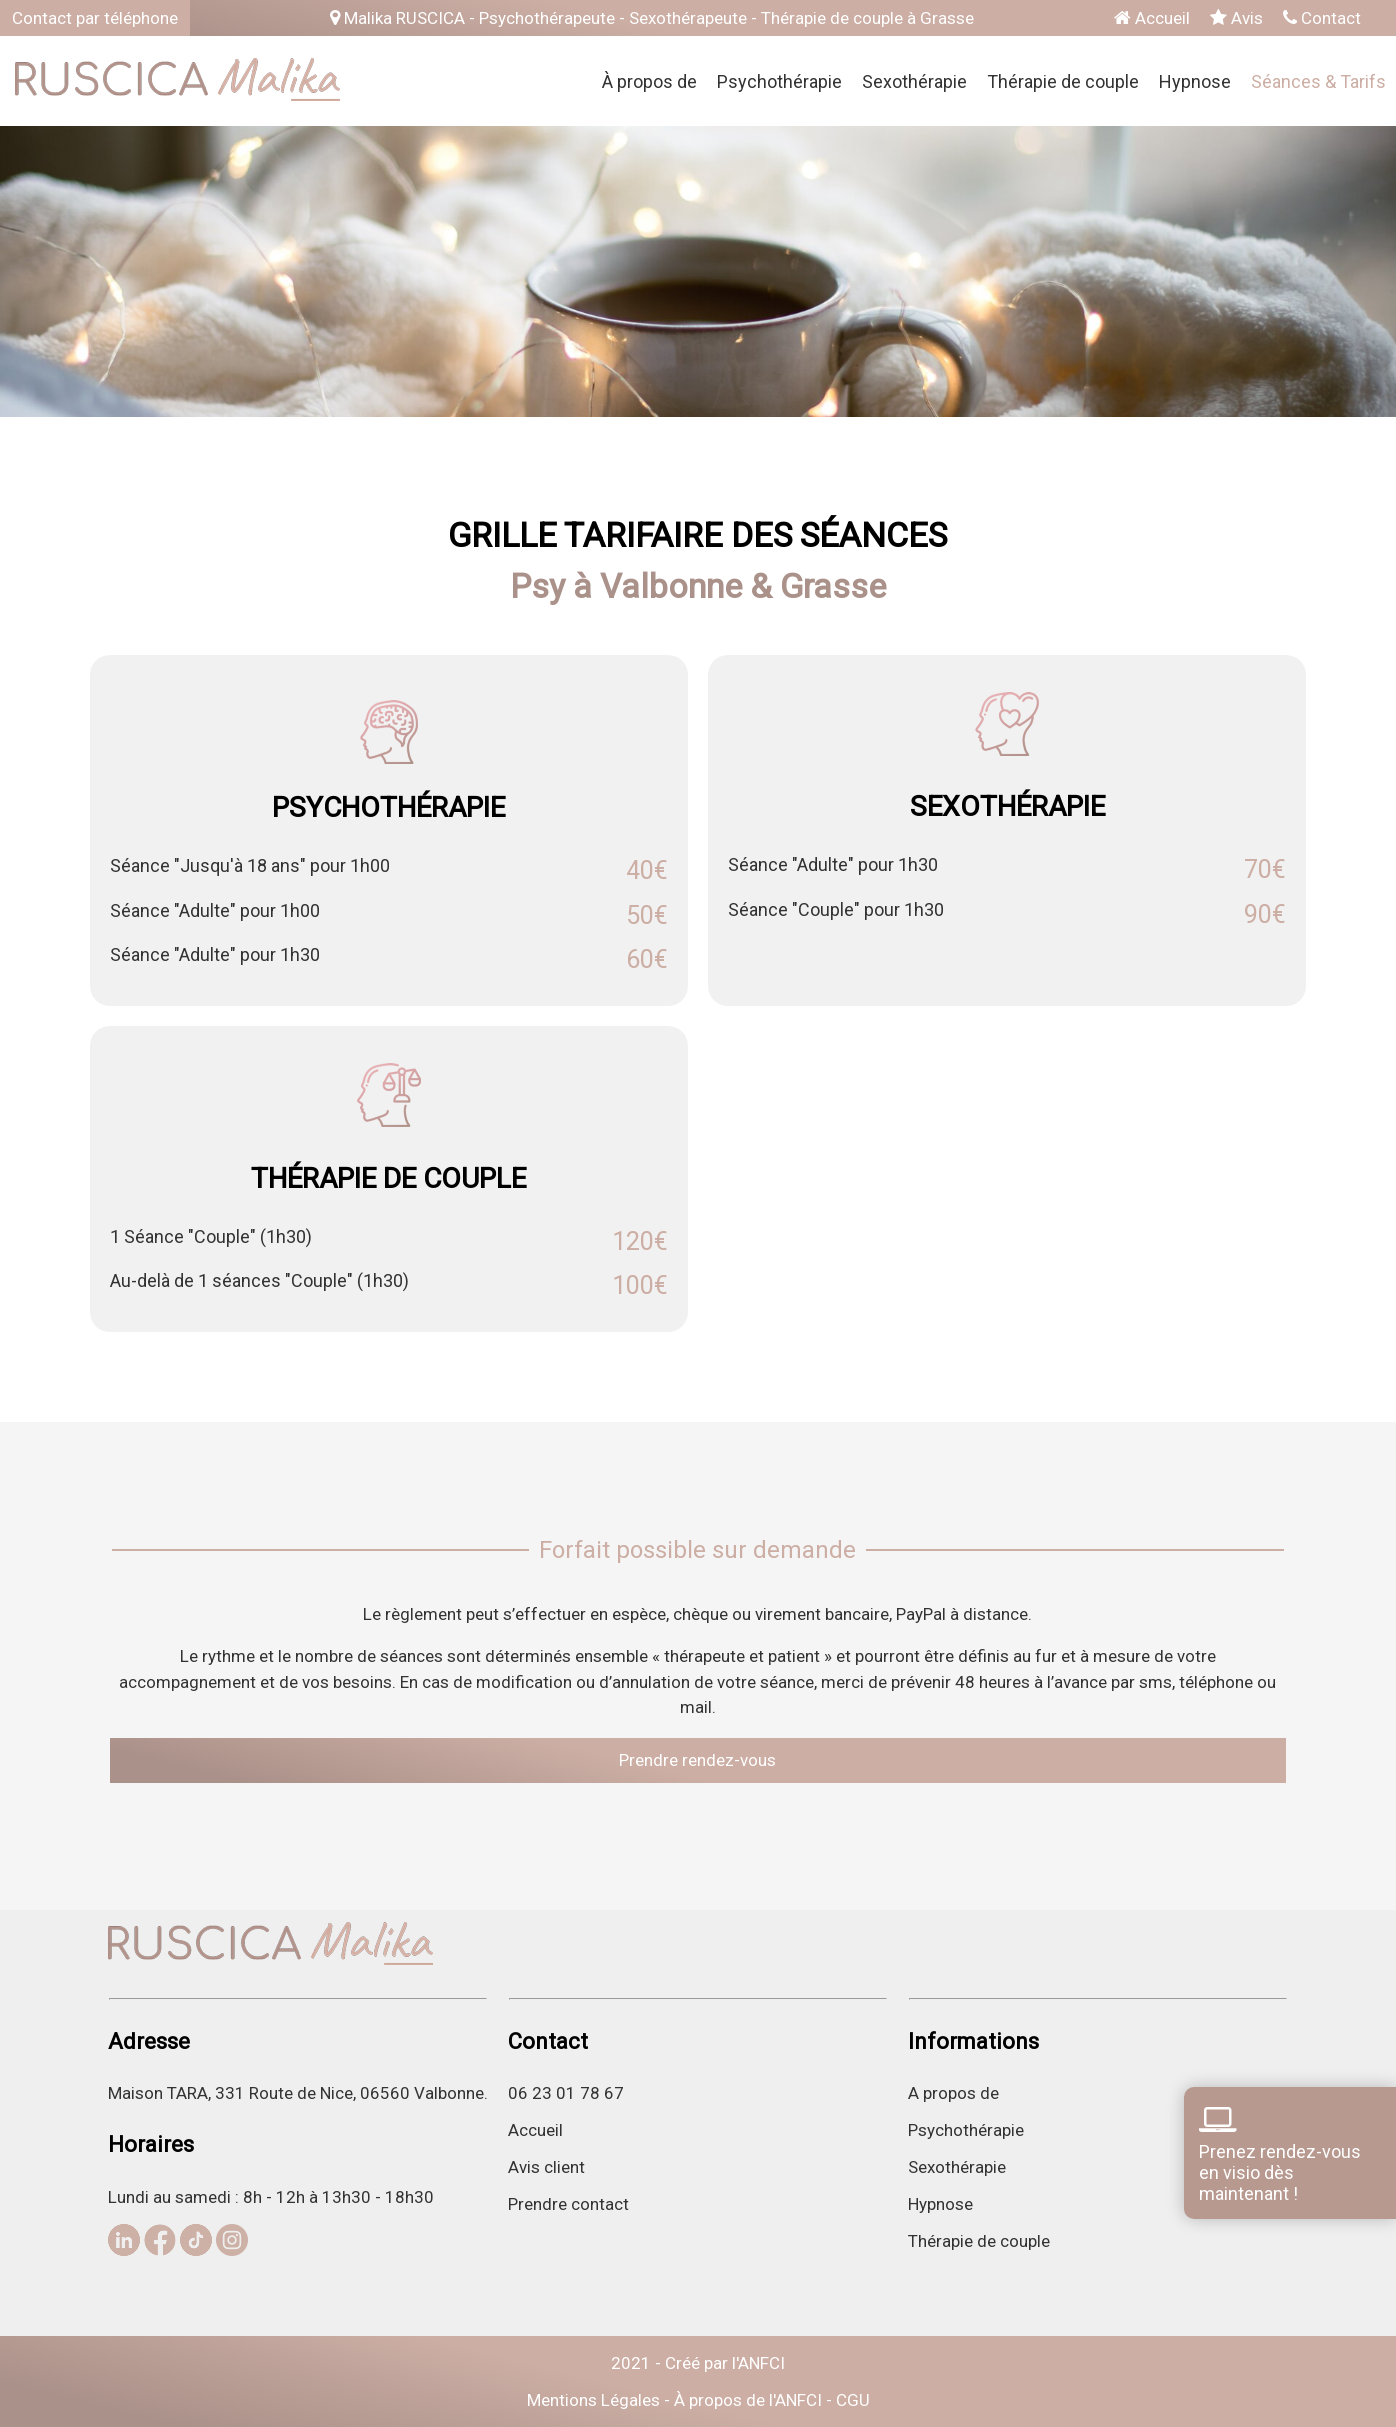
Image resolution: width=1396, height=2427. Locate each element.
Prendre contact (568, 2204)
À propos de (649, 81)
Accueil (1152, 18)
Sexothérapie (914, 81)
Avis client (546, 2167)
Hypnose (1195, 81)
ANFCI (761, 2363)
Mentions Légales (593, 2400)
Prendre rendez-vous (697, 1760)
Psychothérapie (779, 81)
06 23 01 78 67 (566, 2093)
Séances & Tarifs (1318, 81)
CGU (853, 2400)
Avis (1236, 18)
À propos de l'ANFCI (748, 2400)
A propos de (953, 2093)
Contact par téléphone (95, 18)
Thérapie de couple (1063, 81)
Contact (1322, 18)
